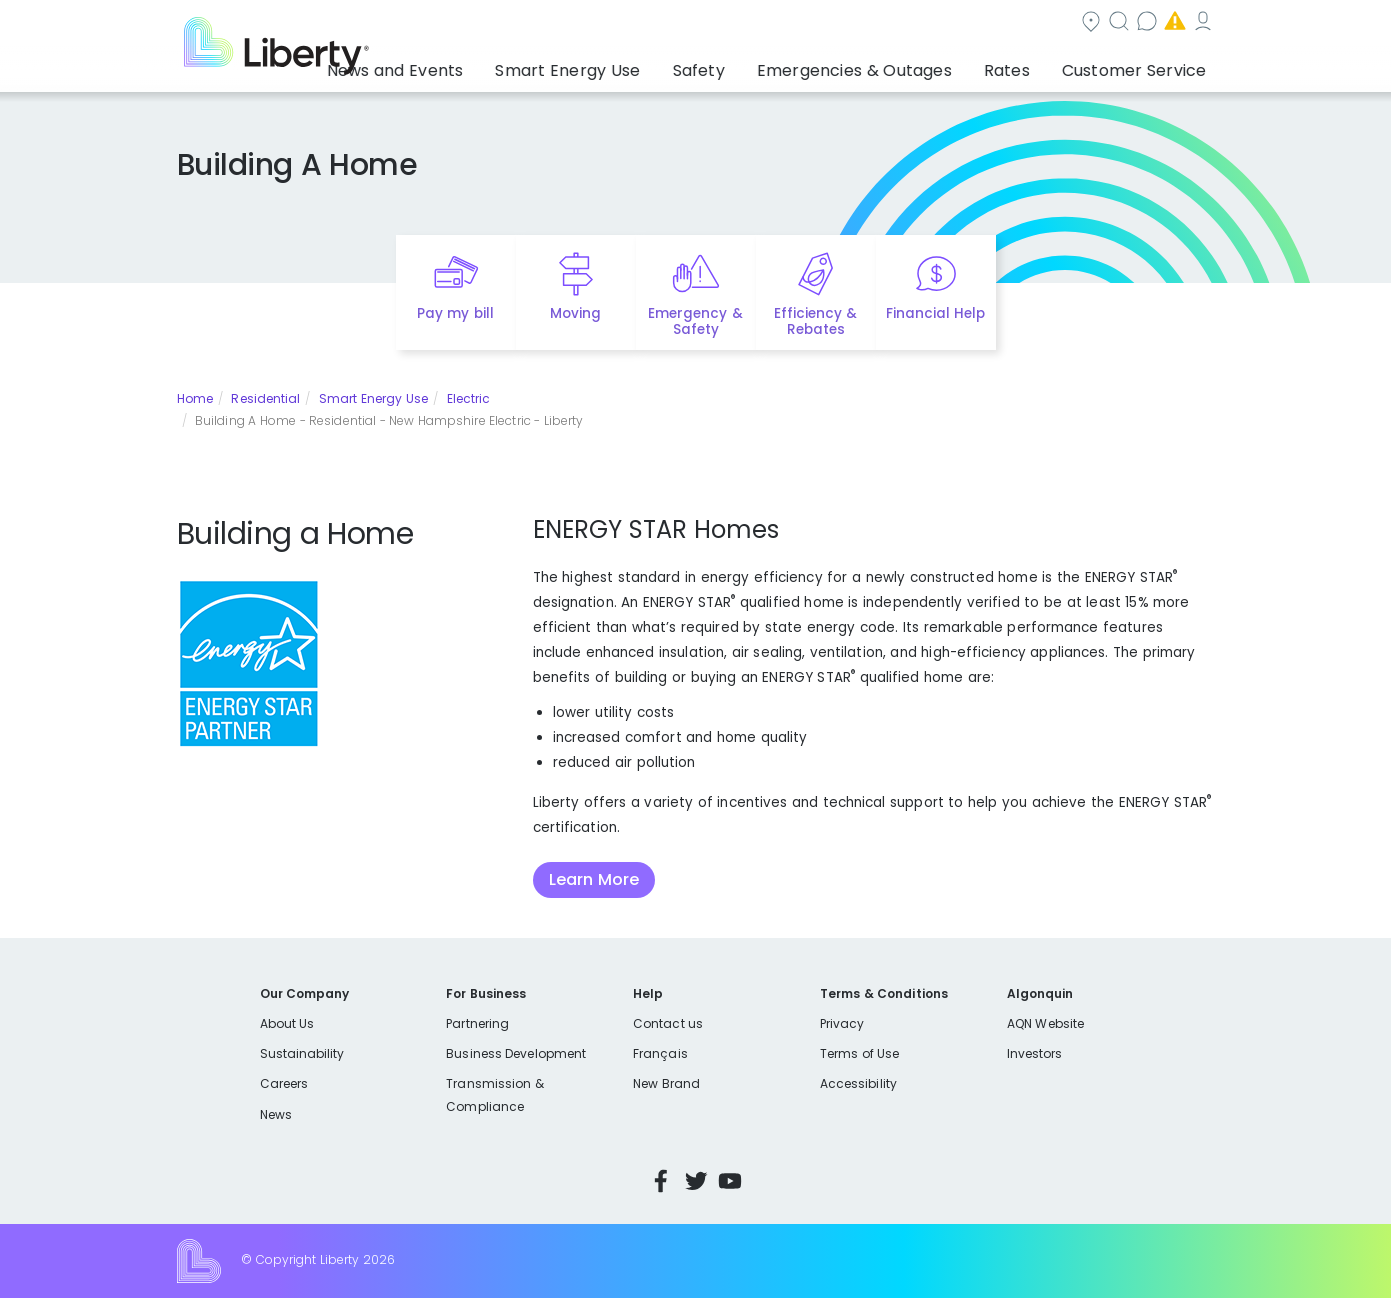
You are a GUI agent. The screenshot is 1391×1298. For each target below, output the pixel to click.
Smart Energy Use (373, 398)
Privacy (842, 1023)
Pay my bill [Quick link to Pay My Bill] (455, 313)
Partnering (477, 1023)
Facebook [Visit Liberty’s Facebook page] (661, 1181)
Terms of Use (860, 1053)
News (276, 1114)
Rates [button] (1027, 65)
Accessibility (858, 1083)
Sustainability (302, 1053)
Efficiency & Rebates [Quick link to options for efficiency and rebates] (815, 322)
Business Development (516, 1053)
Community (707, 23)
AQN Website (1045, 1023)
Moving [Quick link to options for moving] (575, 313)
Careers (284, 1083)
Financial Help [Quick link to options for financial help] (935, 313)
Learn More (594, 879)
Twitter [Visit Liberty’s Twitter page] (696, 1181)
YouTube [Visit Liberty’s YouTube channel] (730, 1181)
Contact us (921, 23)
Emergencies (1045, 23)
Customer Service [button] (1140, 65)
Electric (469, 398)
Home (195, 398)
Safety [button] (751, 65)
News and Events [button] (483, 65)
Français (660, 1053)
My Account (1171, 23)
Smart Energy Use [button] (635, 65)
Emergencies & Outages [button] (890, 65)
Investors (1035, 1053)
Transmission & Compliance (494, 1094)
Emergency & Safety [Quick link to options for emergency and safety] (695, 322)
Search (815, 23)
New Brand (666, 1083)
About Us (287, 1023)
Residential (265, 398)
